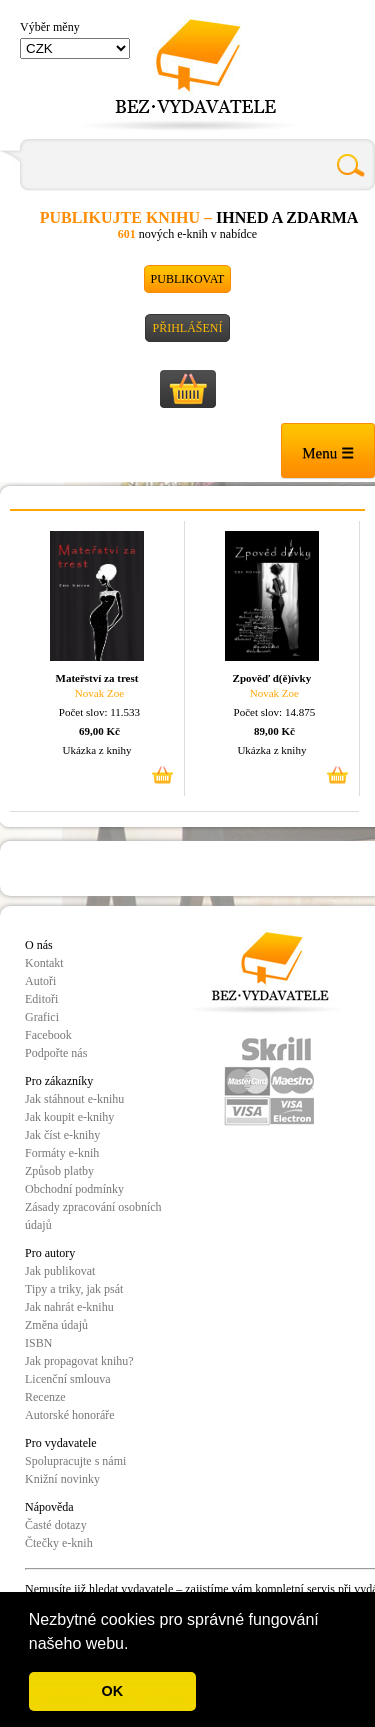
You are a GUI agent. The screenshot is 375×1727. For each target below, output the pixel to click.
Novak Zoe (99, 693)
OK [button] (113, 1691)
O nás (39, 945)
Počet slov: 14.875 (275, 712)
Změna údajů (56, 1325)
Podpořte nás (56, 1053)
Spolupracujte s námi (75, 1461)
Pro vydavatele (61, 1443)
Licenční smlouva (68, 1379)
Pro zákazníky (59, 1081)
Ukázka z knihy (96, 750)
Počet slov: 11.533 (99, 712)
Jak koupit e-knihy (69, 1117)
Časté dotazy (56, 1525)
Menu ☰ (328, 453)
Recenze (45, 1397)
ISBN (38, 1343)
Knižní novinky (62, 1479)
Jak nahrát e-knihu (69, 1307)
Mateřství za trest (97, 678)
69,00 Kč (99, 731)
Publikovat (188, 279)
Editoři (41, 999)
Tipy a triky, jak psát (74, 1289)
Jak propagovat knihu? (79, 1361)
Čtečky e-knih (59, 1543)
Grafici (42, 1017)
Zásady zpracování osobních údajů (93, 1216)
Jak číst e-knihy (62, 1135)
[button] (136, 1645)
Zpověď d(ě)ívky (272, 678)
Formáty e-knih (62, 1153)
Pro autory (50, 1253)
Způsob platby (59, 1171)
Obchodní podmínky (74, 1189)
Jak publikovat (60, 1271)
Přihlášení (187, 328)
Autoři (40, 981)
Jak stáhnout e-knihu (74, 1099)
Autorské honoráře (70, 1415)
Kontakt (44, 963)
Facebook (48, 1035)
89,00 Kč (274, 731)
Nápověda (49, 1507)
